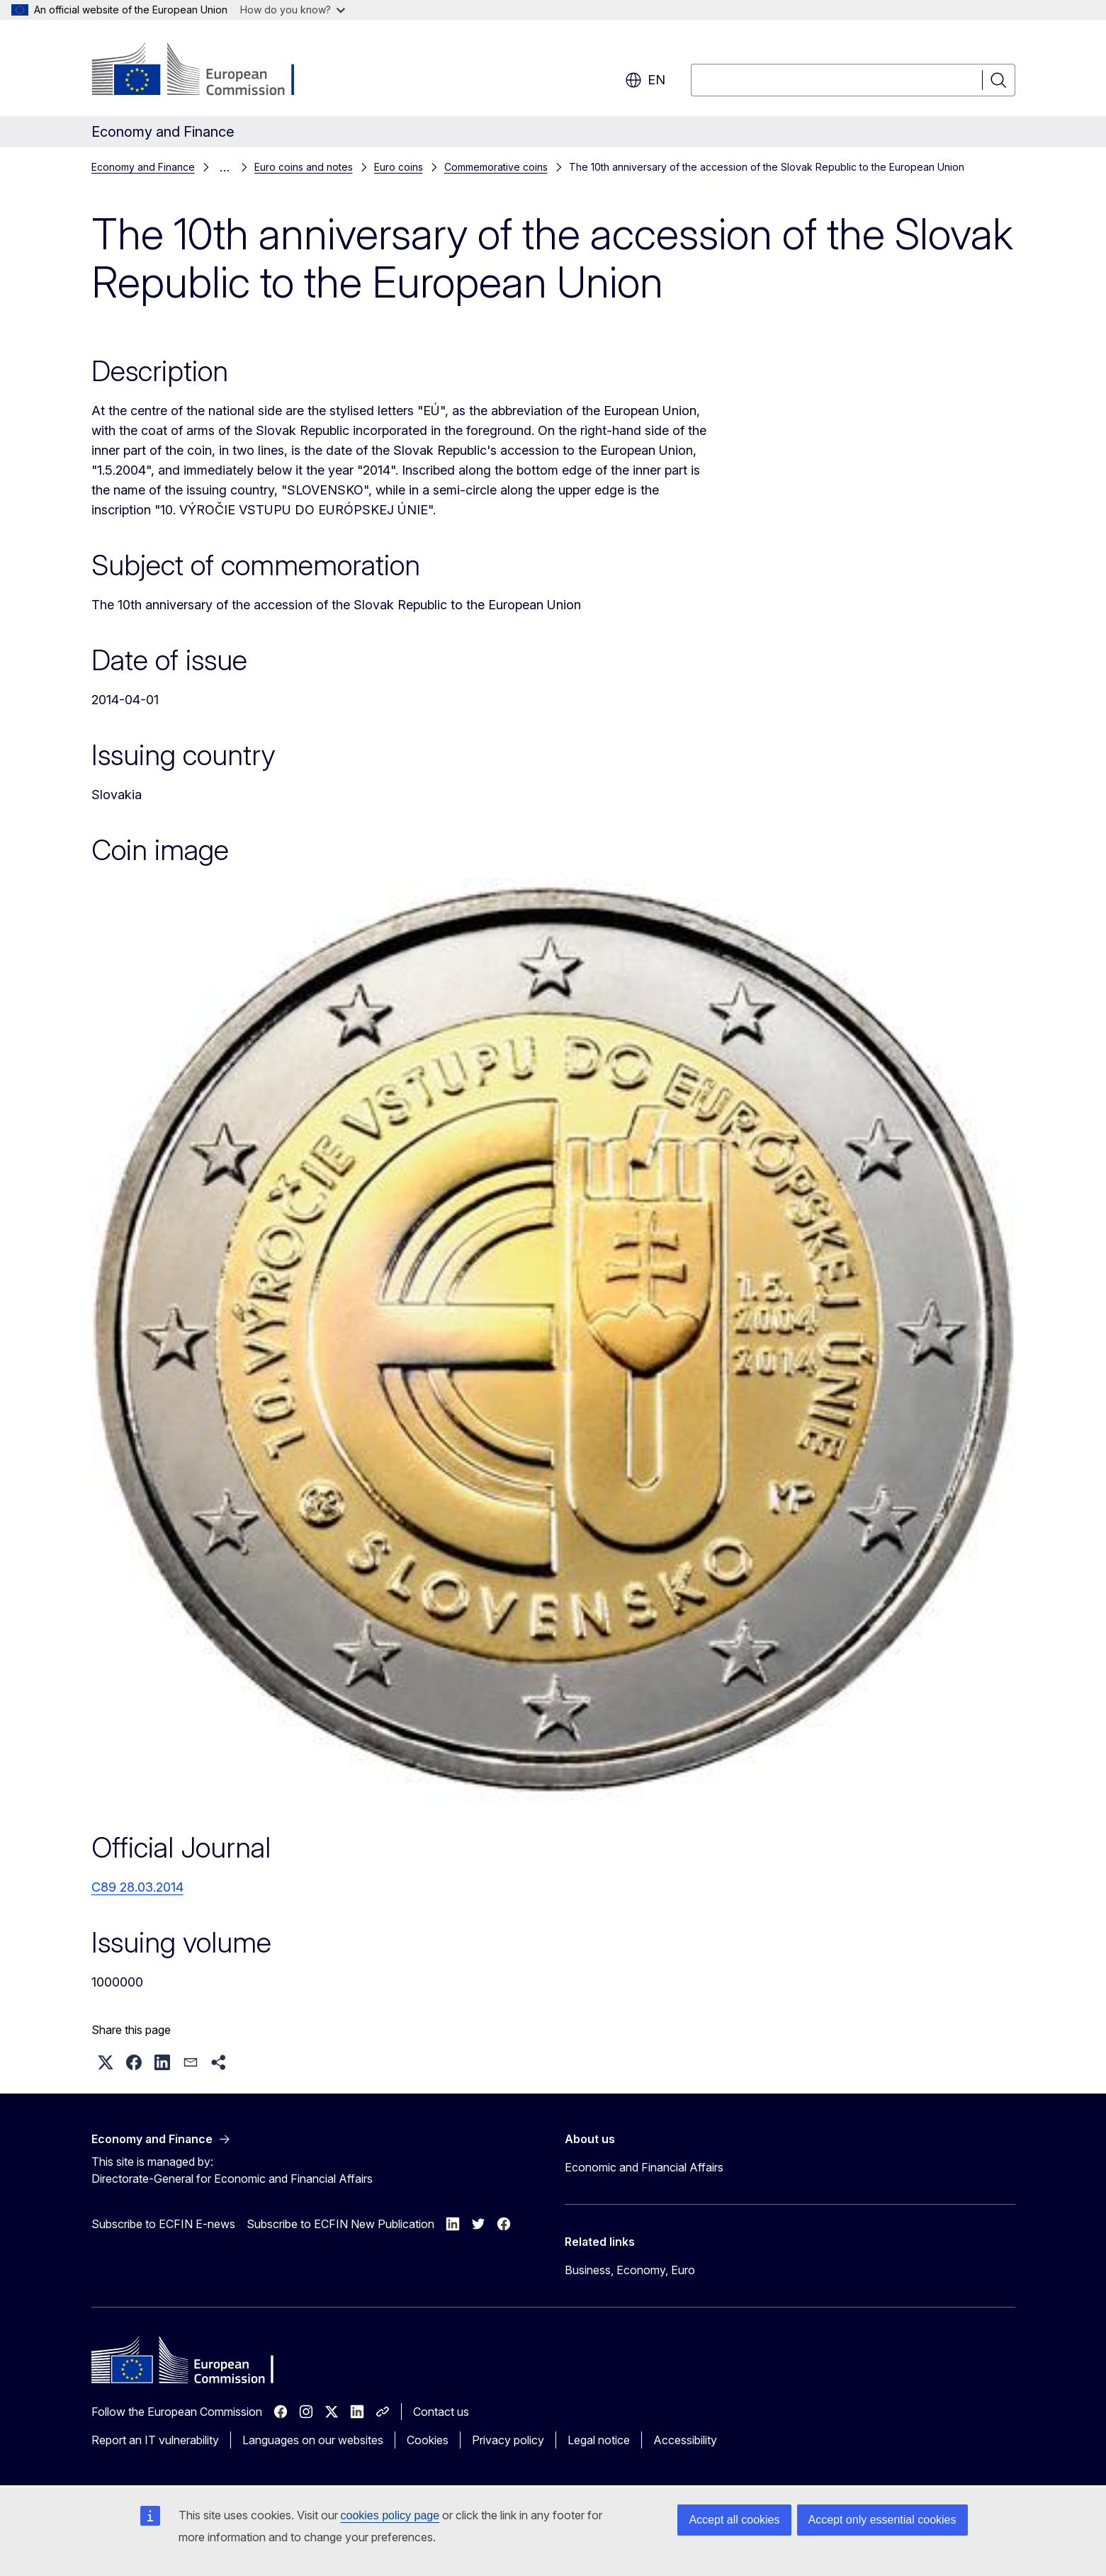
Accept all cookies (734, 2520)
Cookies (427, 2440)
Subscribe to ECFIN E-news (163, 2224)
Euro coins (398, 167)
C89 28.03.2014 (137, 1887)
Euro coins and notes (303, 167)
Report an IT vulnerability (155, 2440)
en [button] (645, 80)
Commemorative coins (496, 167)
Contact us (441, 2412)
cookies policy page (390, 2515)
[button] (105, 2062)
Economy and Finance (143, 167)
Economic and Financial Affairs (644, 2167)
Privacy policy (508, 2440)
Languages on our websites (312, 2440)
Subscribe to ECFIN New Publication (340, 2224)
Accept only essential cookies (882, 2520)
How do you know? (292, 10)
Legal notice (599, 2440)
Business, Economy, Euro (630, 2270)
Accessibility (685, 2440)
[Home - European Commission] (205, 71)
